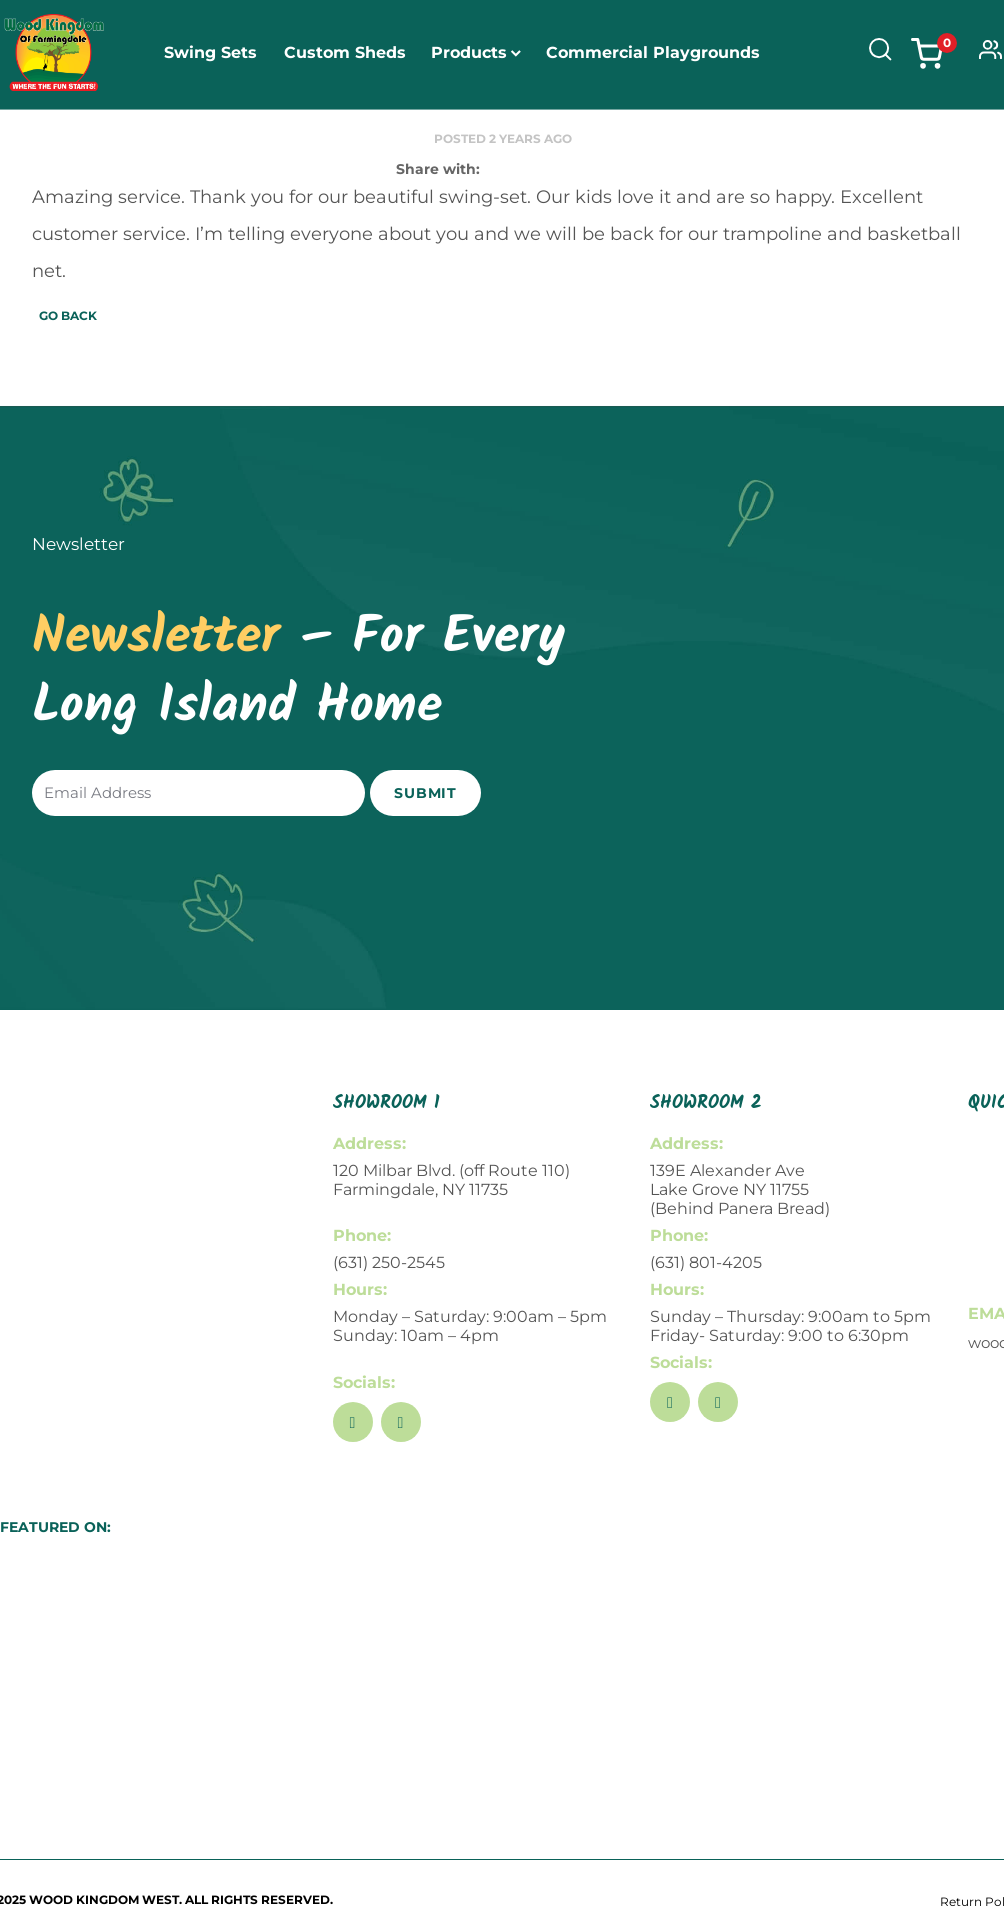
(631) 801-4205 (706, 1262)
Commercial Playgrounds (653, 52)
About (512, 152)
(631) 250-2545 (389, 1262)
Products (469, 52)
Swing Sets (210, 52)
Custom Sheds (345, 52)
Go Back (68, 315)
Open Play (418, 152)
